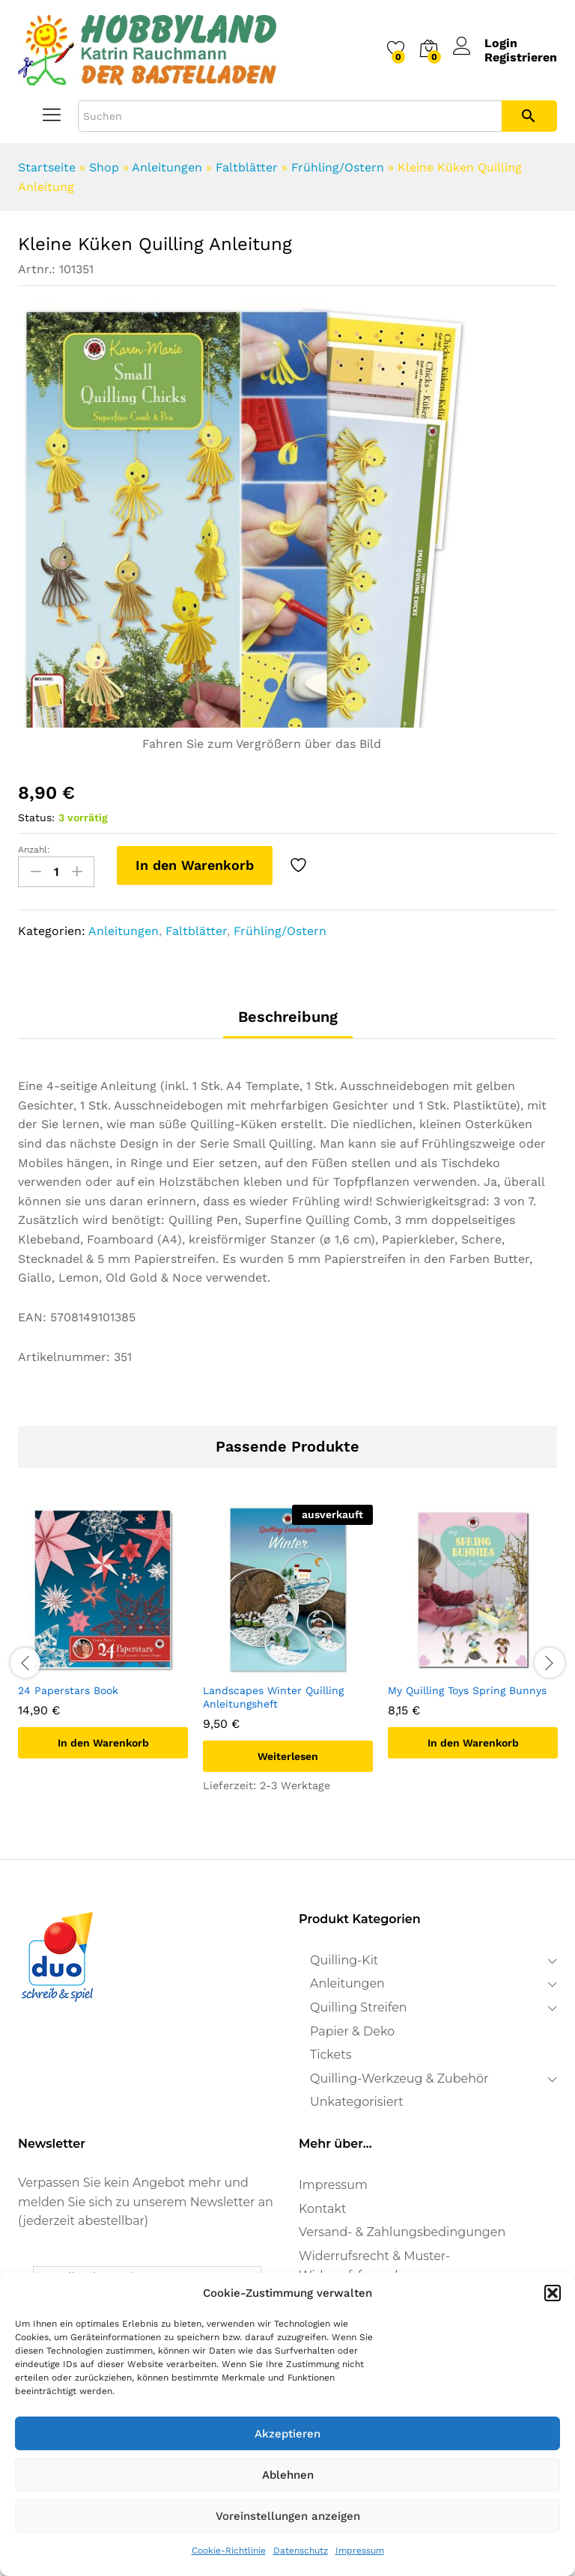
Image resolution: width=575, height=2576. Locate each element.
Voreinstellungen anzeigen (288, 2516)
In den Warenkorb (195, 865)
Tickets (331, 2054)
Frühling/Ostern (337, 167)
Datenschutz (300, 2550)
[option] (102, 1643)
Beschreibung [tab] (288, 1016)
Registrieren (520, 57)
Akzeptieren (287, 2433)
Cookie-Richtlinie (229, 2550)
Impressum (359, 2550)
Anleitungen (167, 167)
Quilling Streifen (358, 2007)
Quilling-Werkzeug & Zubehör (399, 2078)
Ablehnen (288, 2475)
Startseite (47, 167)
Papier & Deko (352, 2031)
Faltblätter (247, 167)
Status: (36, 817)
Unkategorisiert (357, 2102)
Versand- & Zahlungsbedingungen (402, 2232)
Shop (104, 167)
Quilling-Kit (344, 1960)
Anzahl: (34, 849)
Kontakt (323, 2209)
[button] (552, 2293)
